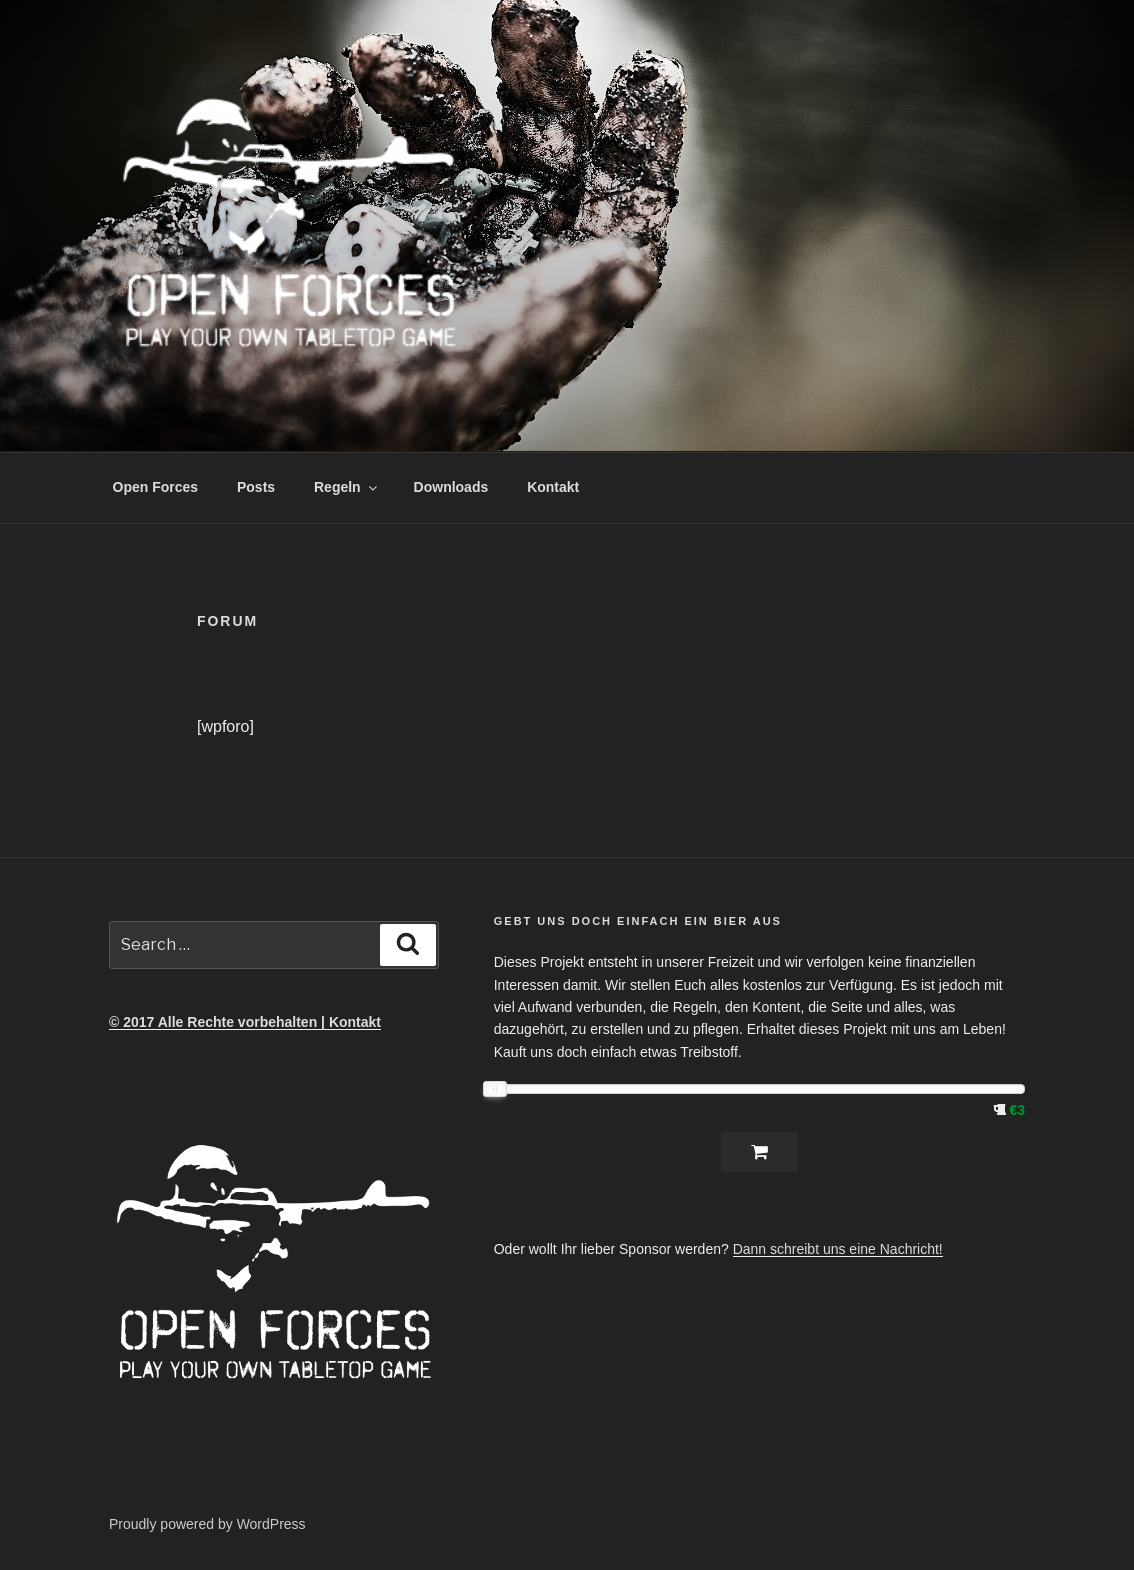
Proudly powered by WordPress (207, 1524)
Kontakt (553, 487)
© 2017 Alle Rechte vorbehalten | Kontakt (245, 1022)
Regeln (347, 487)
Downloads (451, 487)
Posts (256, 487)
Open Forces (156, 487)
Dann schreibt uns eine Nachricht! (838, 1249)
